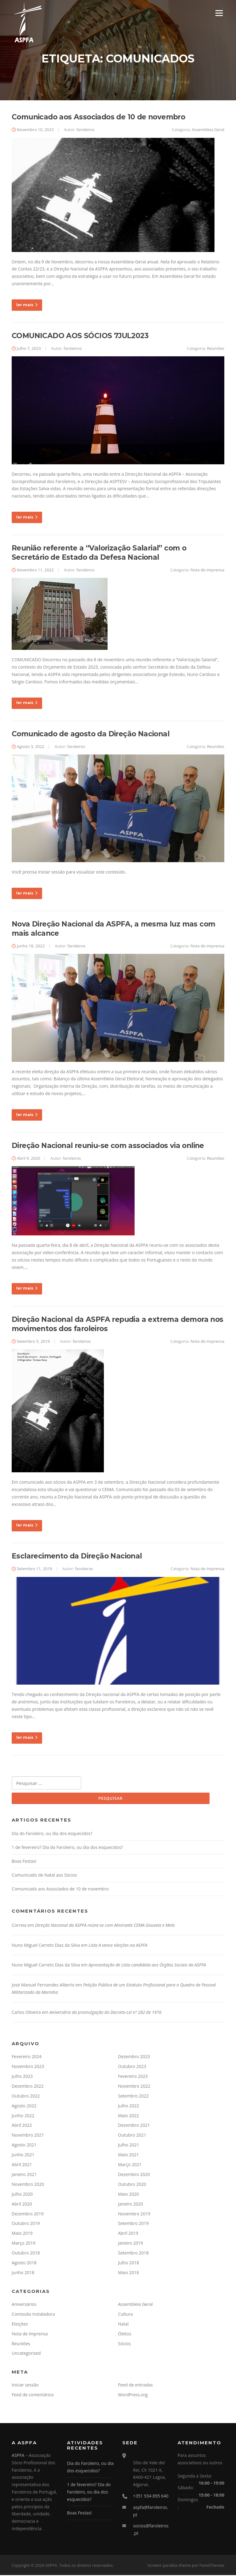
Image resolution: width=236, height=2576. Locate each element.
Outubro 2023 (132, 2067)
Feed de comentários (33, 2395)
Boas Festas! (24, 1862)
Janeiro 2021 (24, 2175)
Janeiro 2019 (130, 2244)
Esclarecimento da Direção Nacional (77, 1557)
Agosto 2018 (24, 2263)
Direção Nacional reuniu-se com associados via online (108, 1146)
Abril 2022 (22, 2126)
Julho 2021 (128, 2146)
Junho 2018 (23, 2273)
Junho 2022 (23, 2116)
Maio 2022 (128, 2116)
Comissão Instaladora (33, 2315)
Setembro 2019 (133, 2224)
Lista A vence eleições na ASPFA (117, 1946)
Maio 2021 (128, 2155)
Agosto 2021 (24, 2146)
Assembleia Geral (208, 130)
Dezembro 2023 (134, 2057)
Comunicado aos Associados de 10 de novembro (98, 118)
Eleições (20, 2325)
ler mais (26, 305)
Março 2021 (130, 2165)
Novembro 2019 (134, 2215)
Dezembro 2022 (28, 2087)
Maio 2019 (22, 2234)
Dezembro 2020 (134, 2175)
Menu (219, 13)
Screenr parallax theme (169, 2566)
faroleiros (85, 130)
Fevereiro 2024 (26, 2057)
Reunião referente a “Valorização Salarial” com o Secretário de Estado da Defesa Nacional (99, 553)
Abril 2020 (22, 2205)
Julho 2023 (22, 2077)
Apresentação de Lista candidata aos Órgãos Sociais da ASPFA (147, 1966)
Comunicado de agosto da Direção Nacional (90, 734)
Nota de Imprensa (207, 570)
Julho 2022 (128, 2107)
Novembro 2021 (28, 2136)
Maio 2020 (128, 2195)
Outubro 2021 (132, 2136)
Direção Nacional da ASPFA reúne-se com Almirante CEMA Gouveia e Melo (105, 1926)
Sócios (124, 2344)
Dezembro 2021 (134, 2126)
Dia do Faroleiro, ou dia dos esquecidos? (52, 1834)
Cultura (125, 2315)
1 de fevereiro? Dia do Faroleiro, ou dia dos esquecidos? (67, 1848)
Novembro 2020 (28, 2185)
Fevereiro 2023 (133, 2077)
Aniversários (24, 2305)
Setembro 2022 (133, 2097)
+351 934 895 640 (150, 2497)
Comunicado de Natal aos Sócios (44, 1876)
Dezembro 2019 (28, 2215)
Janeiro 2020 (130, 2205)
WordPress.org (133, 2395)
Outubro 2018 (26, 2254)
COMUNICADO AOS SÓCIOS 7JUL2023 (80, 336)
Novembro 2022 (134, 2087)
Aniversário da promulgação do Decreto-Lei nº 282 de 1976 (105, 2013)
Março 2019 (23, 2244)
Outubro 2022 (26, 2097)
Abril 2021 (22, 2165)
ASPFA (18, 2456)
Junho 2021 (23, 2155)
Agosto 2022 (24, 2107)
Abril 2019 (128, 2234)
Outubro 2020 (132, 2185)
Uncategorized (26, 2354)
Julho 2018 (128, 2263)
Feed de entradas (135, 2386)
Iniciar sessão (25, 2386)
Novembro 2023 (28, 2067)
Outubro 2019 (26, 2224)
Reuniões (215, 349)
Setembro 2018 (133, 2254)
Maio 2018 (128, 2273)
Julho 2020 (22, 2195)
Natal (123, 2325)
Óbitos (124, 2335)
